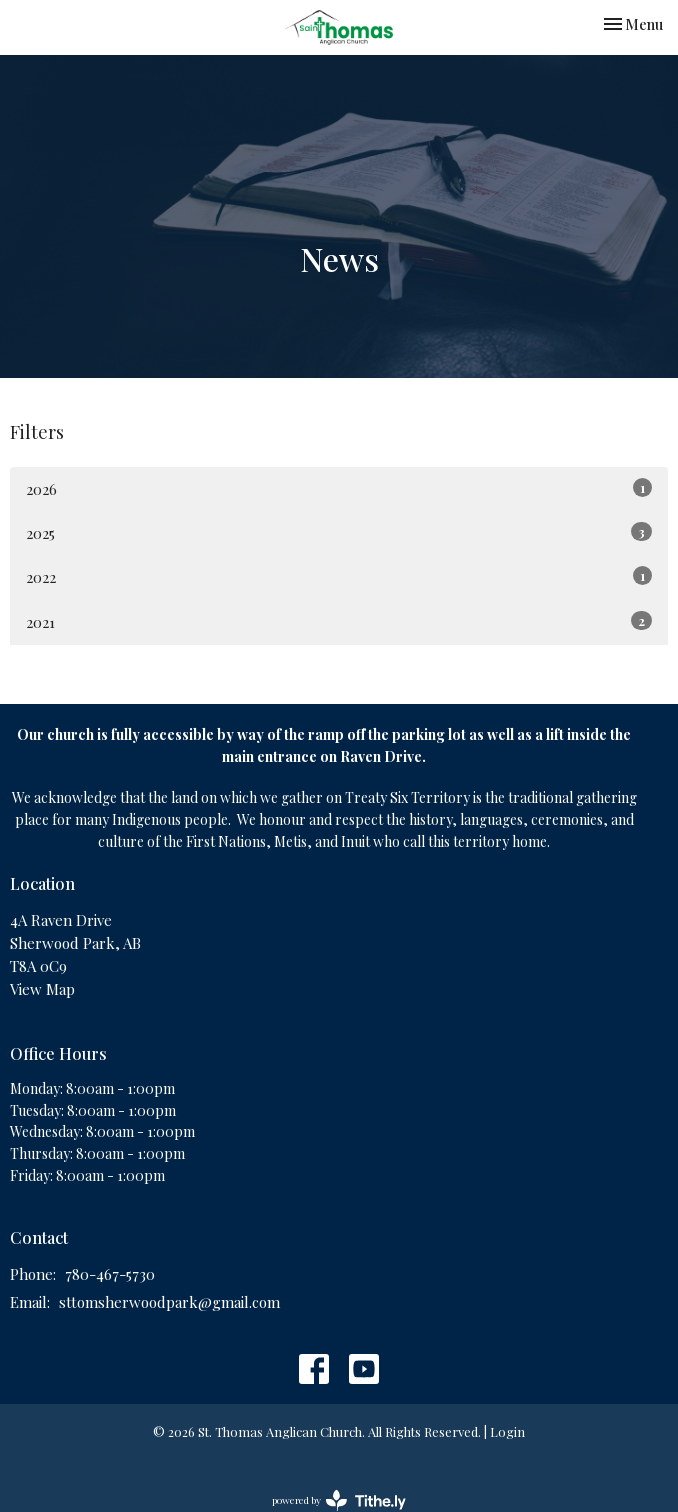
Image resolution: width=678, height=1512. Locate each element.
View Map (42, 989)
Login (507, 1431)
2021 (339, 621)
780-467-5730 (110, 1274)
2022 (339, 576)
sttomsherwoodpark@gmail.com (169, 1302)
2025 (339, 532)
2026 (339, 488)
